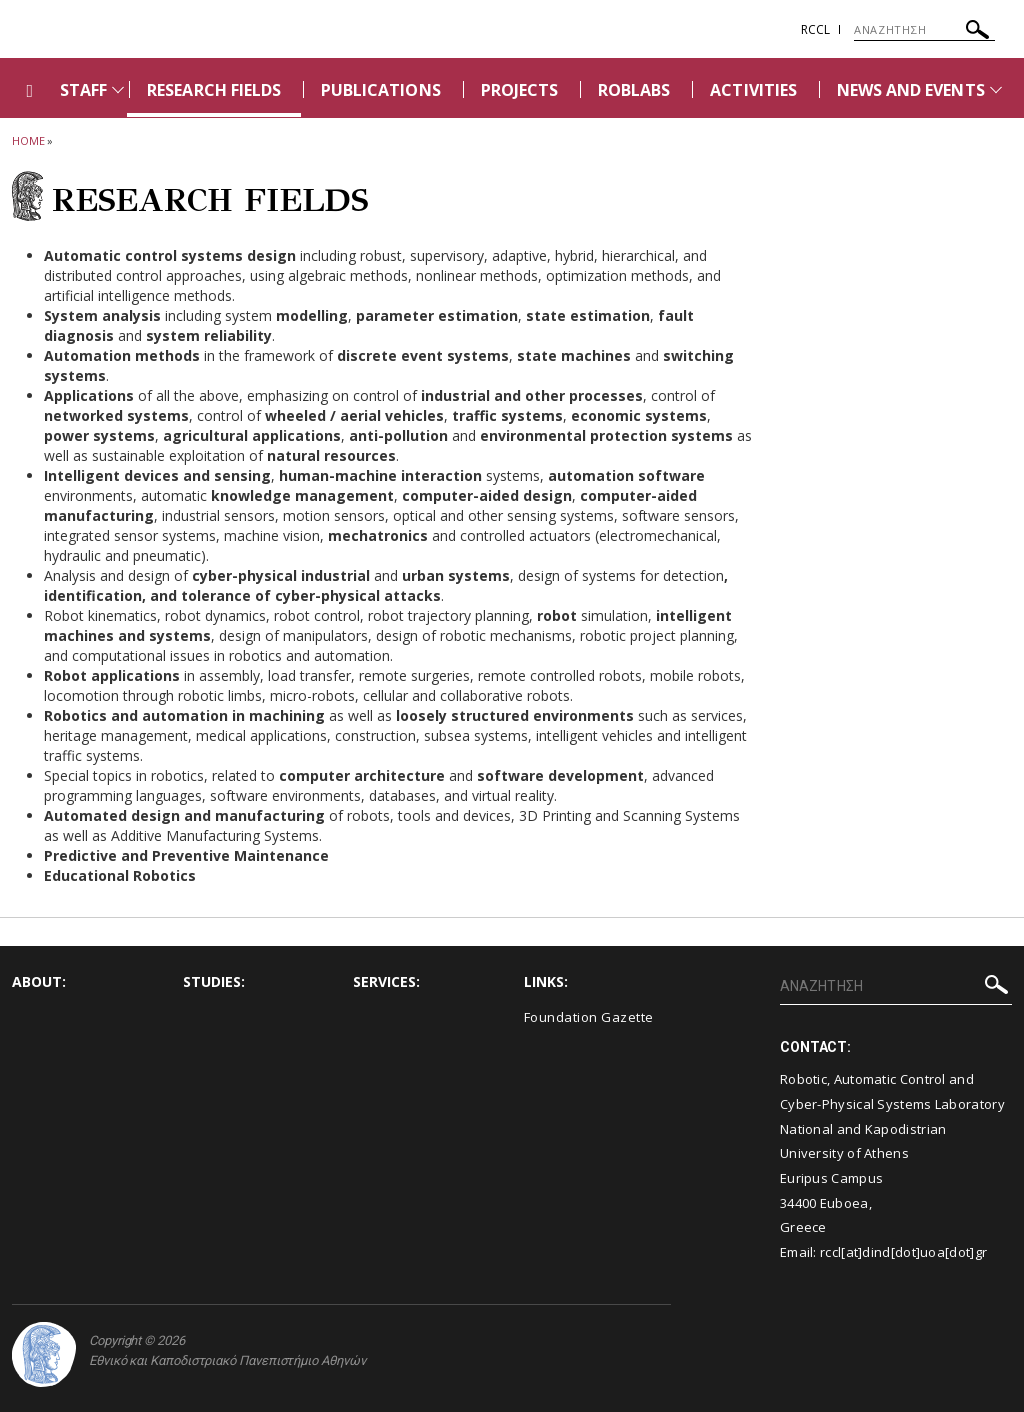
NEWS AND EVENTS (911, 90)
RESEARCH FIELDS (214, 90)
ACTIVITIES (753, 90)
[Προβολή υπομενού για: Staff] (118, 89)
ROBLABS (634, 90)
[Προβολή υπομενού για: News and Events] (996, 89)
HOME (28, 140)
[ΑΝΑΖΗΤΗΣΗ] (924, 30)
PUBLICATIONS (381, 90)
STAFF (83, 90)
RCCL (815, 29)
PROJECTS (519, 90)
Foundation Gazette (589, 1017)
